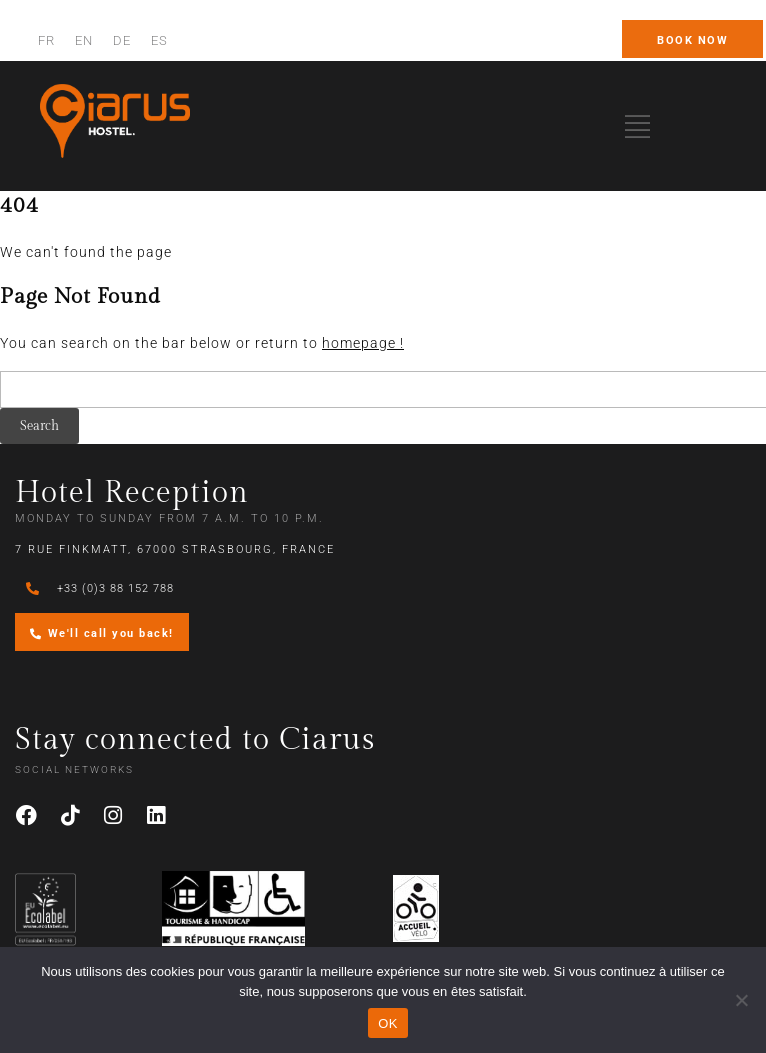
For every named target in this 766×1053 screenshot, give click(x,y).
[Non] (741, 1000)
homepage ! (363, 343)
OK (387, 1023)
